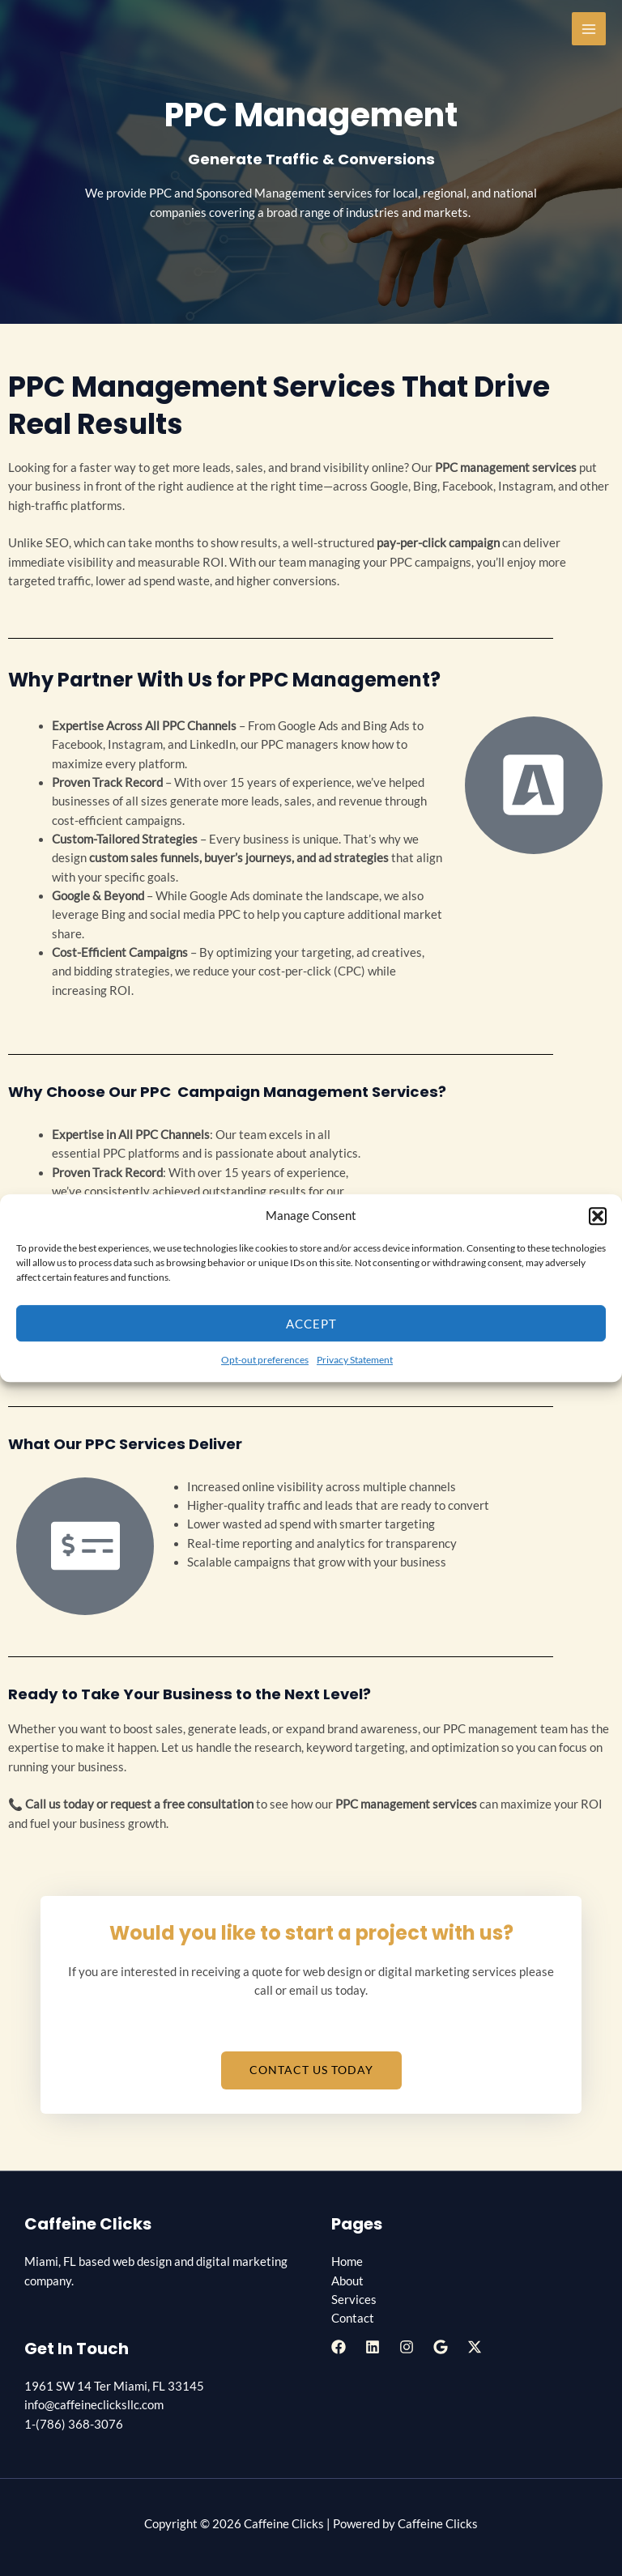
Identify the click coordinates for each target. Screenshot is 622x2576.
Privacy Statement (355, 1360)
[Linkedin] (372, 2347)
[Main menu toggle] (589, 29)
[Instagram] (406, 2347)
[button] (598, 1216)
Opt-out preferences (265, 1360)
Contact (352, 2318)
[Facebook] (338, 2347)
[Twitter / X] (474, 2347)
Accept (311, 1323)
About (347, 2281)
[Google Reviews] (440, 2347)
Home (347, 2261)
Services (354, 2299)
